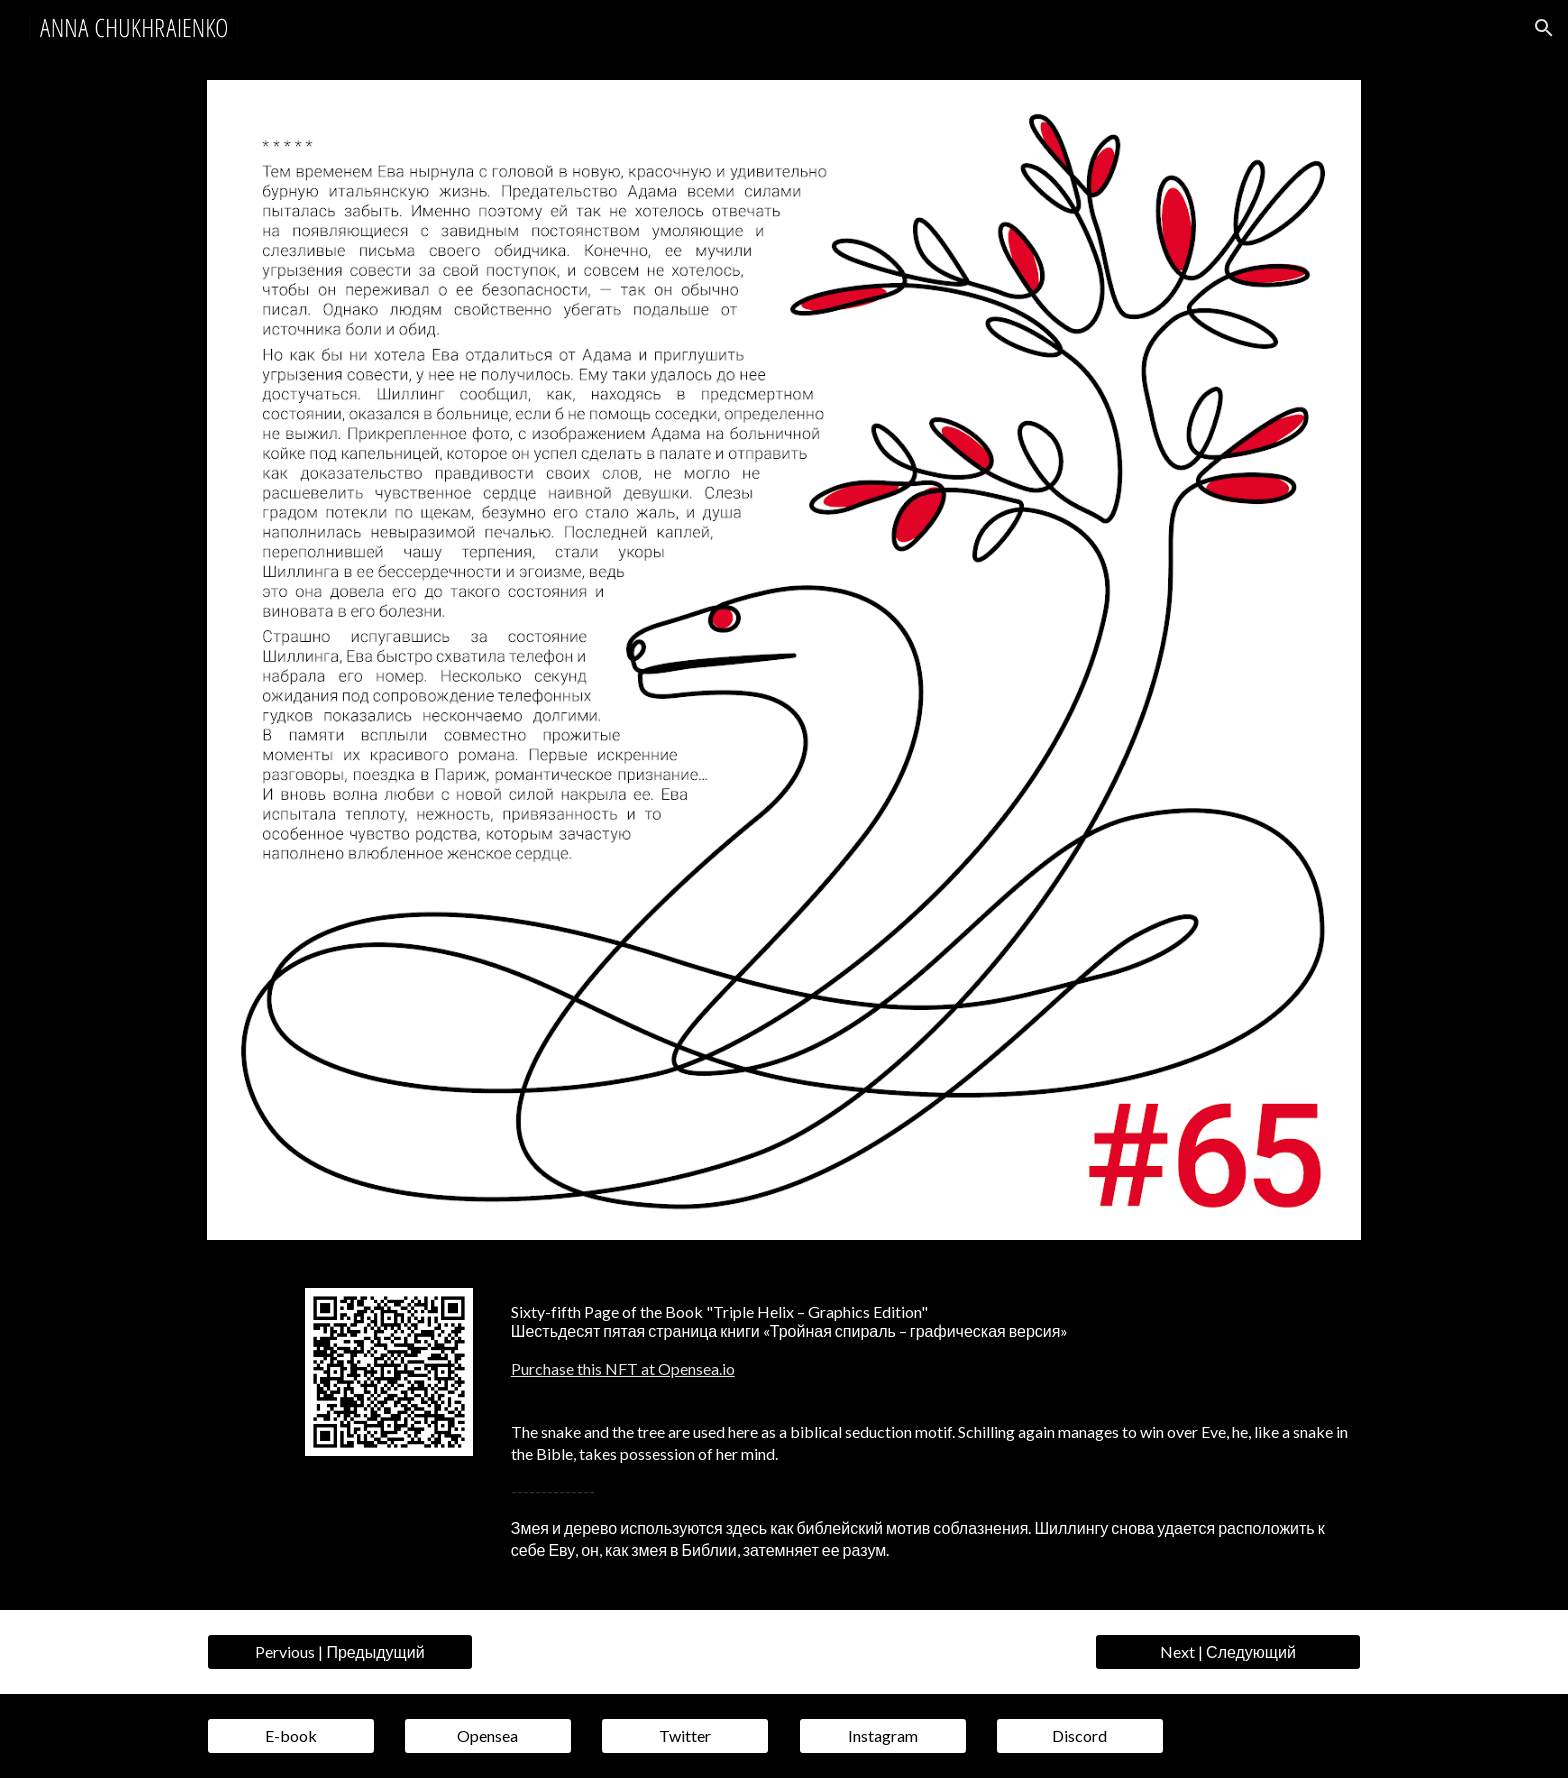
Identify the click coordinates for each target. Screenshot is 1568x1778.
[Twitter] (685, 1736)
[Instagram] (883, 1736)
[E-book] (291, 1736)
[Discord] (1080, 1736)
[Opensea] (488, 1736)
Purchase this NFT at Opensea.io (623, 1368)
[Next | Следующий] (1228, 1652)
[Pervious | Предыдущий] (340, 1652)
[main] (932, 1340)
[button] (1544, 28)
